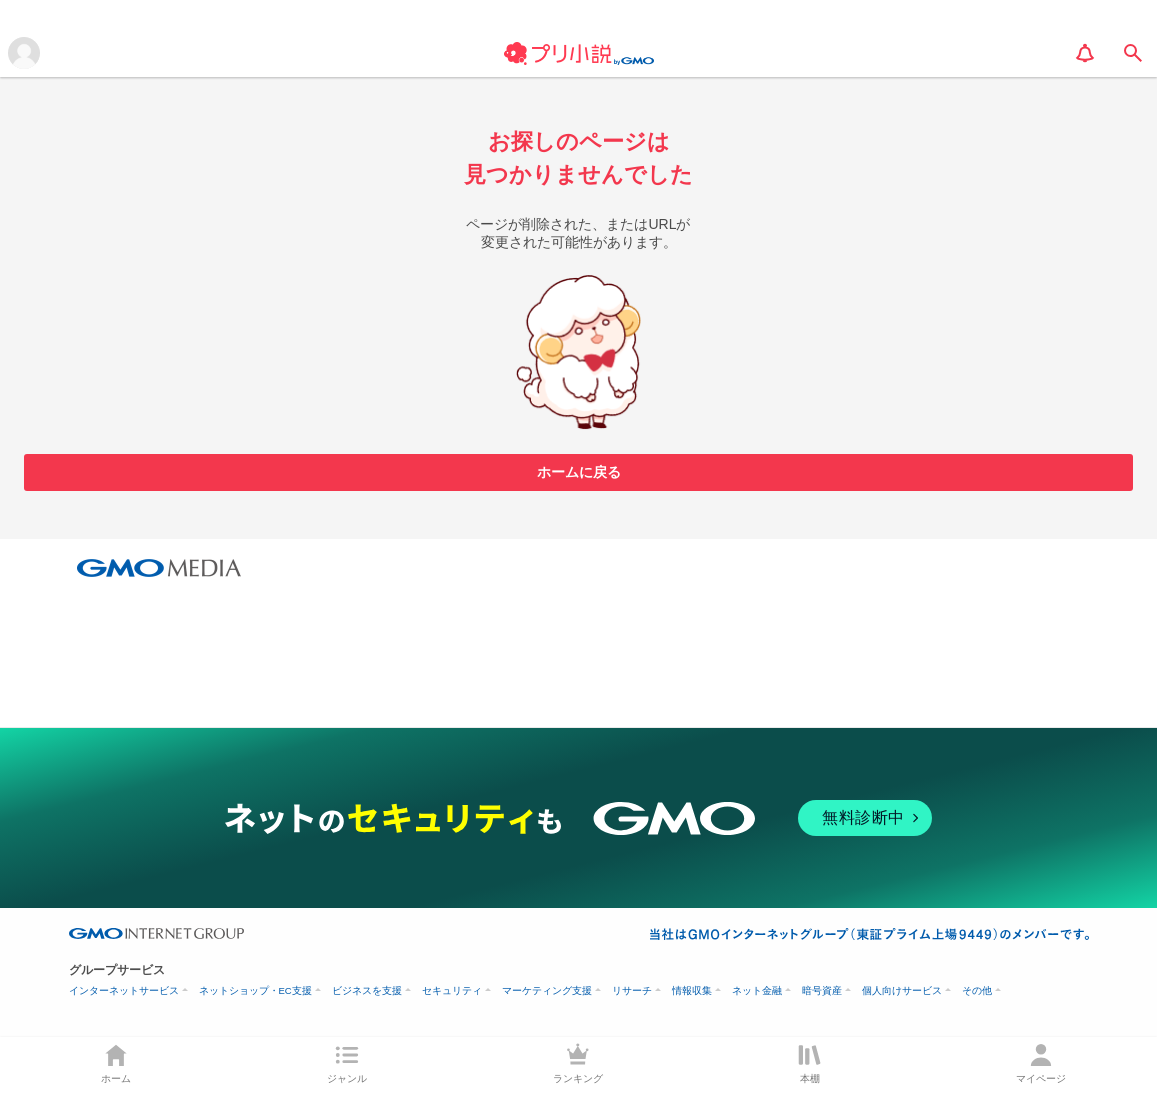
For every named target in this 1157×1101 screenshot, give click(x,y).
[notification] (1085, 53)
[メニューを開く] (24, 53)
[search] (1133, 53)
